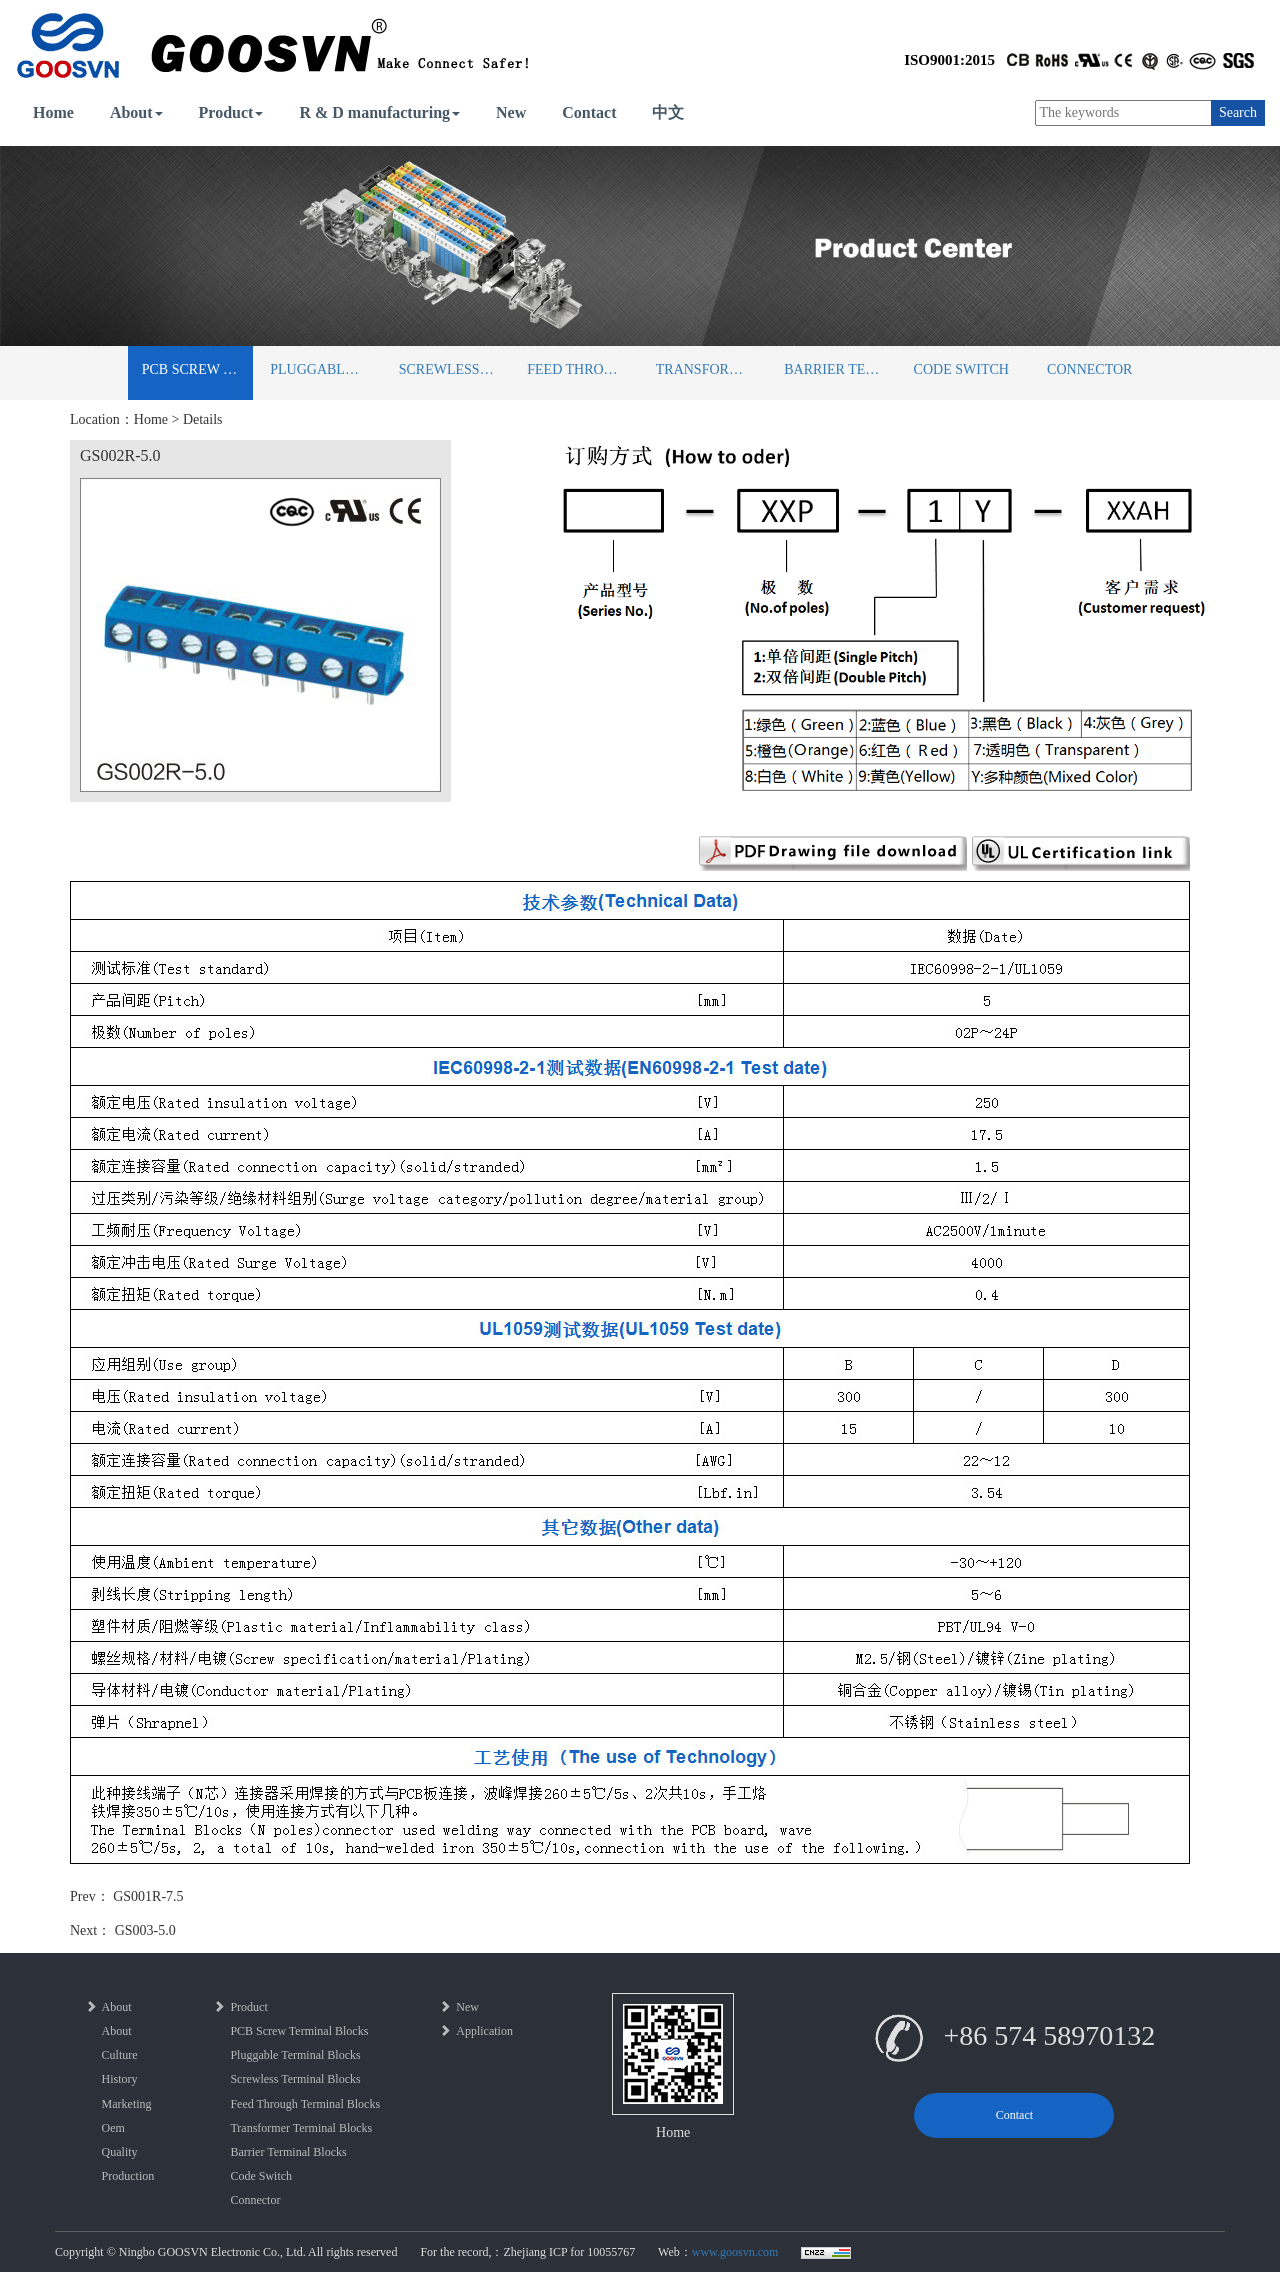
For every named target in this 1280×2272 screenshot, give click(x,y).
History (120, 2079)
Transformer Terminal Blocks (711, 369)
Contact (589, 112)
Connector (1089, 369)
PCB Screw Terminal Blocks (197, 369)
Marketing (127, 2104)
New (511, 112)
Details (203, 419)
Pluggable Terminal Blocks (325, 369)
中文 (668, 112)
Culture (120, 2055)
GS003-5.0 (145, 1930)
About (136, 112)
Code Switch (961, 369)
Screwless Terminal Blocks (454, 369)
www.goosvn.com (735, 2252)
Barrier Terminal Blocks (839, 369)
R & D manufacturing (379, 112)
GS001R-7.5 (148, 1896)
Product (231, 112)
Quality (120, 2152)
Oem (113, 2128)
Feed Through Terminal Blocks (582, 369)
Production (128, 2176)
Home (53, 112)
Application (476, 2031)
